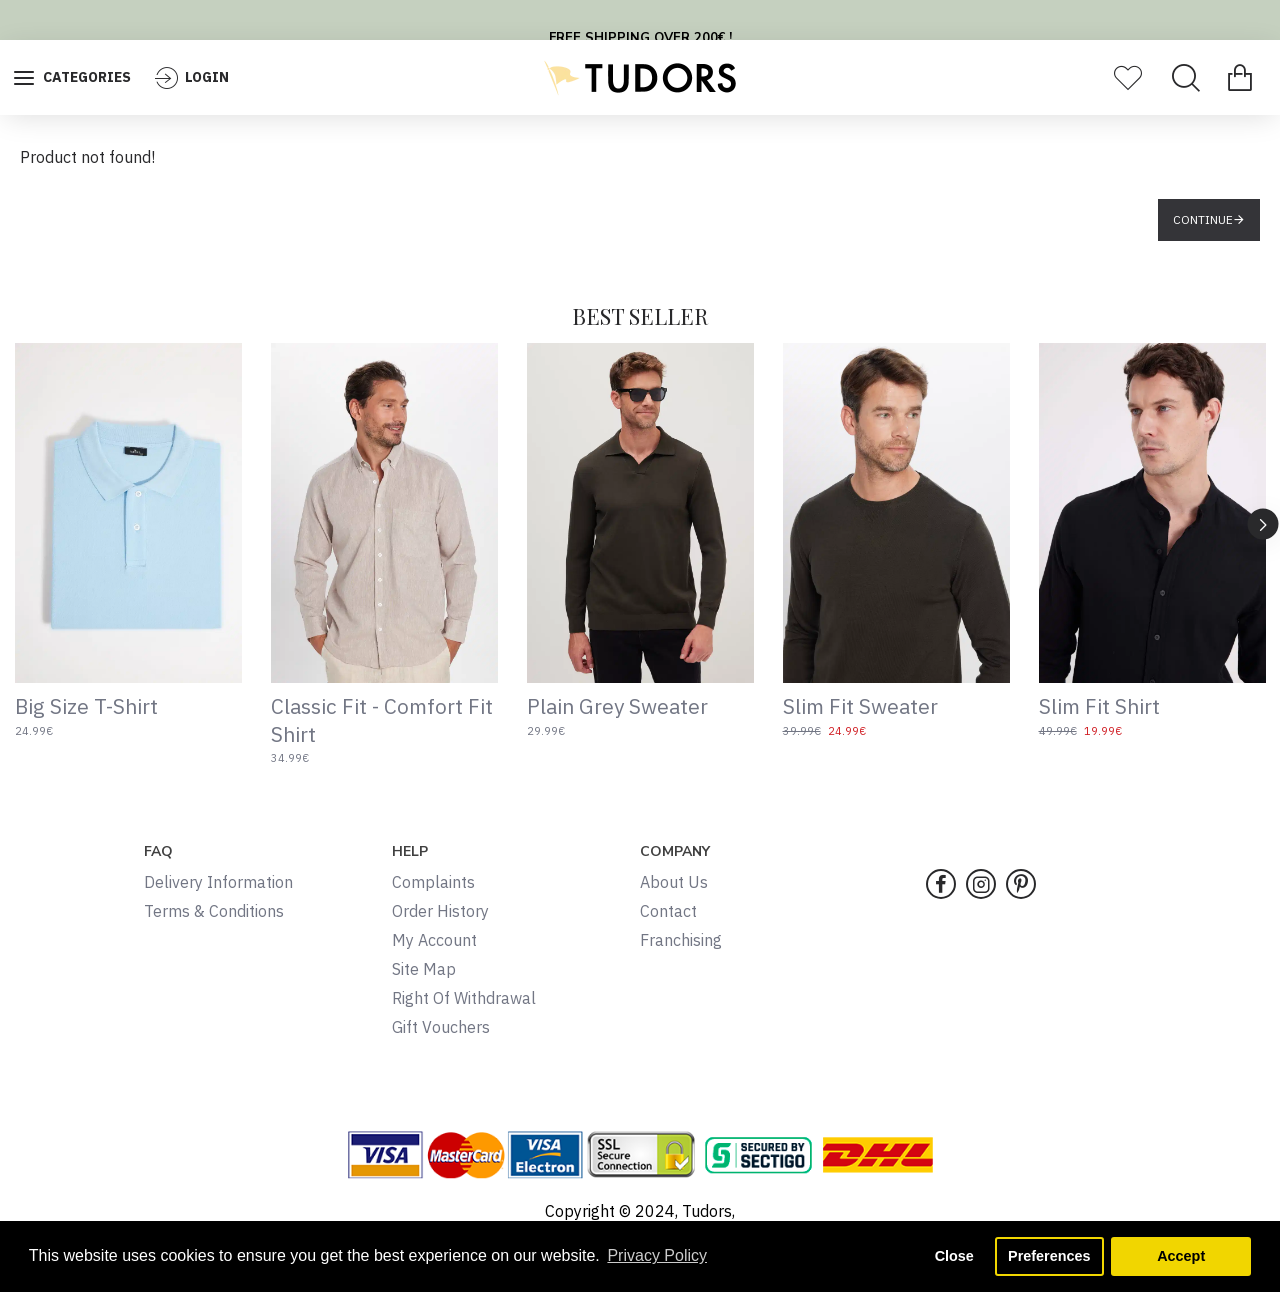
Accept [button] (1181, 1256)
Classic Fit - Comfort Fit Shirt (382, 720)
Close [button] (954, 1256)
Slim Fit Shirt (1099, 706)
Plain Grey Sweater (617, 706)
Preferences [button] (1049, 1256)
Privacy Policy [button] (657, 1255)
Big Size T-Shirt (86, 706)
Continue (1203, 219)
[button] (1263, 523)
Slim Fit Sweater (860, 706)
